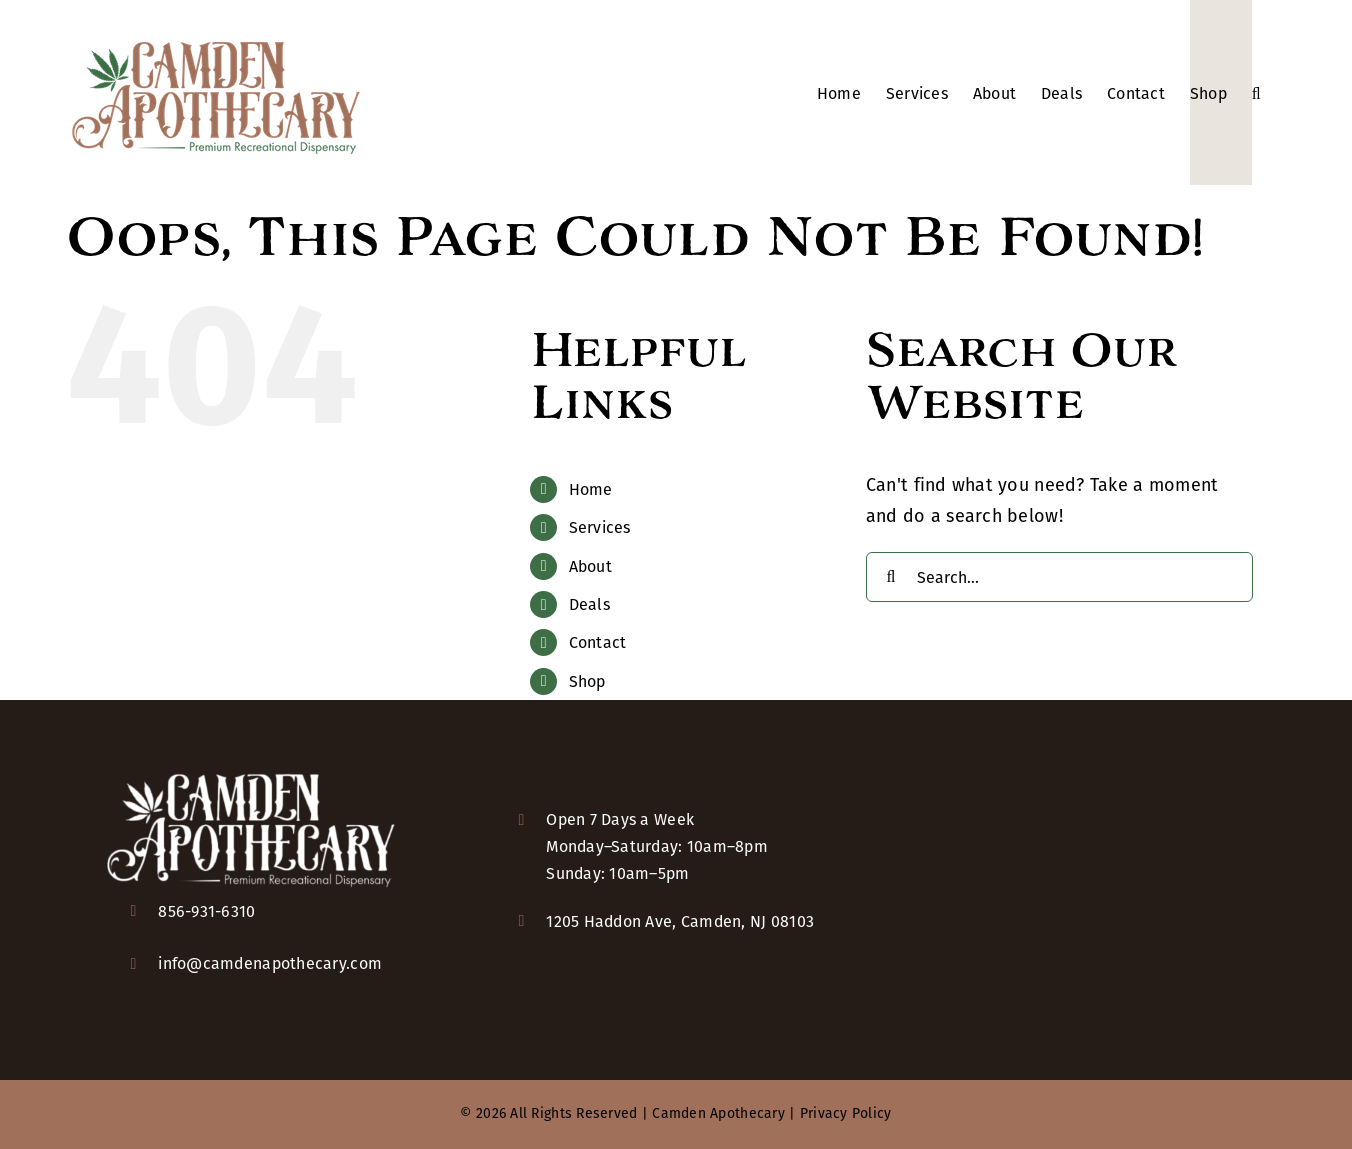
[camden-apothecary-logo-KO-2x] (251, 772)
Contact (598, 642)
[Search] (891, 577)
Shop (587, 681)
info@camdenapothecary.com (270, 963)
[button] (1256, 92)
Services (600, 527)
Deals (589, 604)
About (590, 566)
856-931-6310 (206, 911)
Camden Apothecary (718, 1113)
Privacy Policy (846, 1113)
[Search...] (1059, 577)
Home (591, 489)
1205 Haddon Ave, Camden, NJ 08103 (680, 921)
